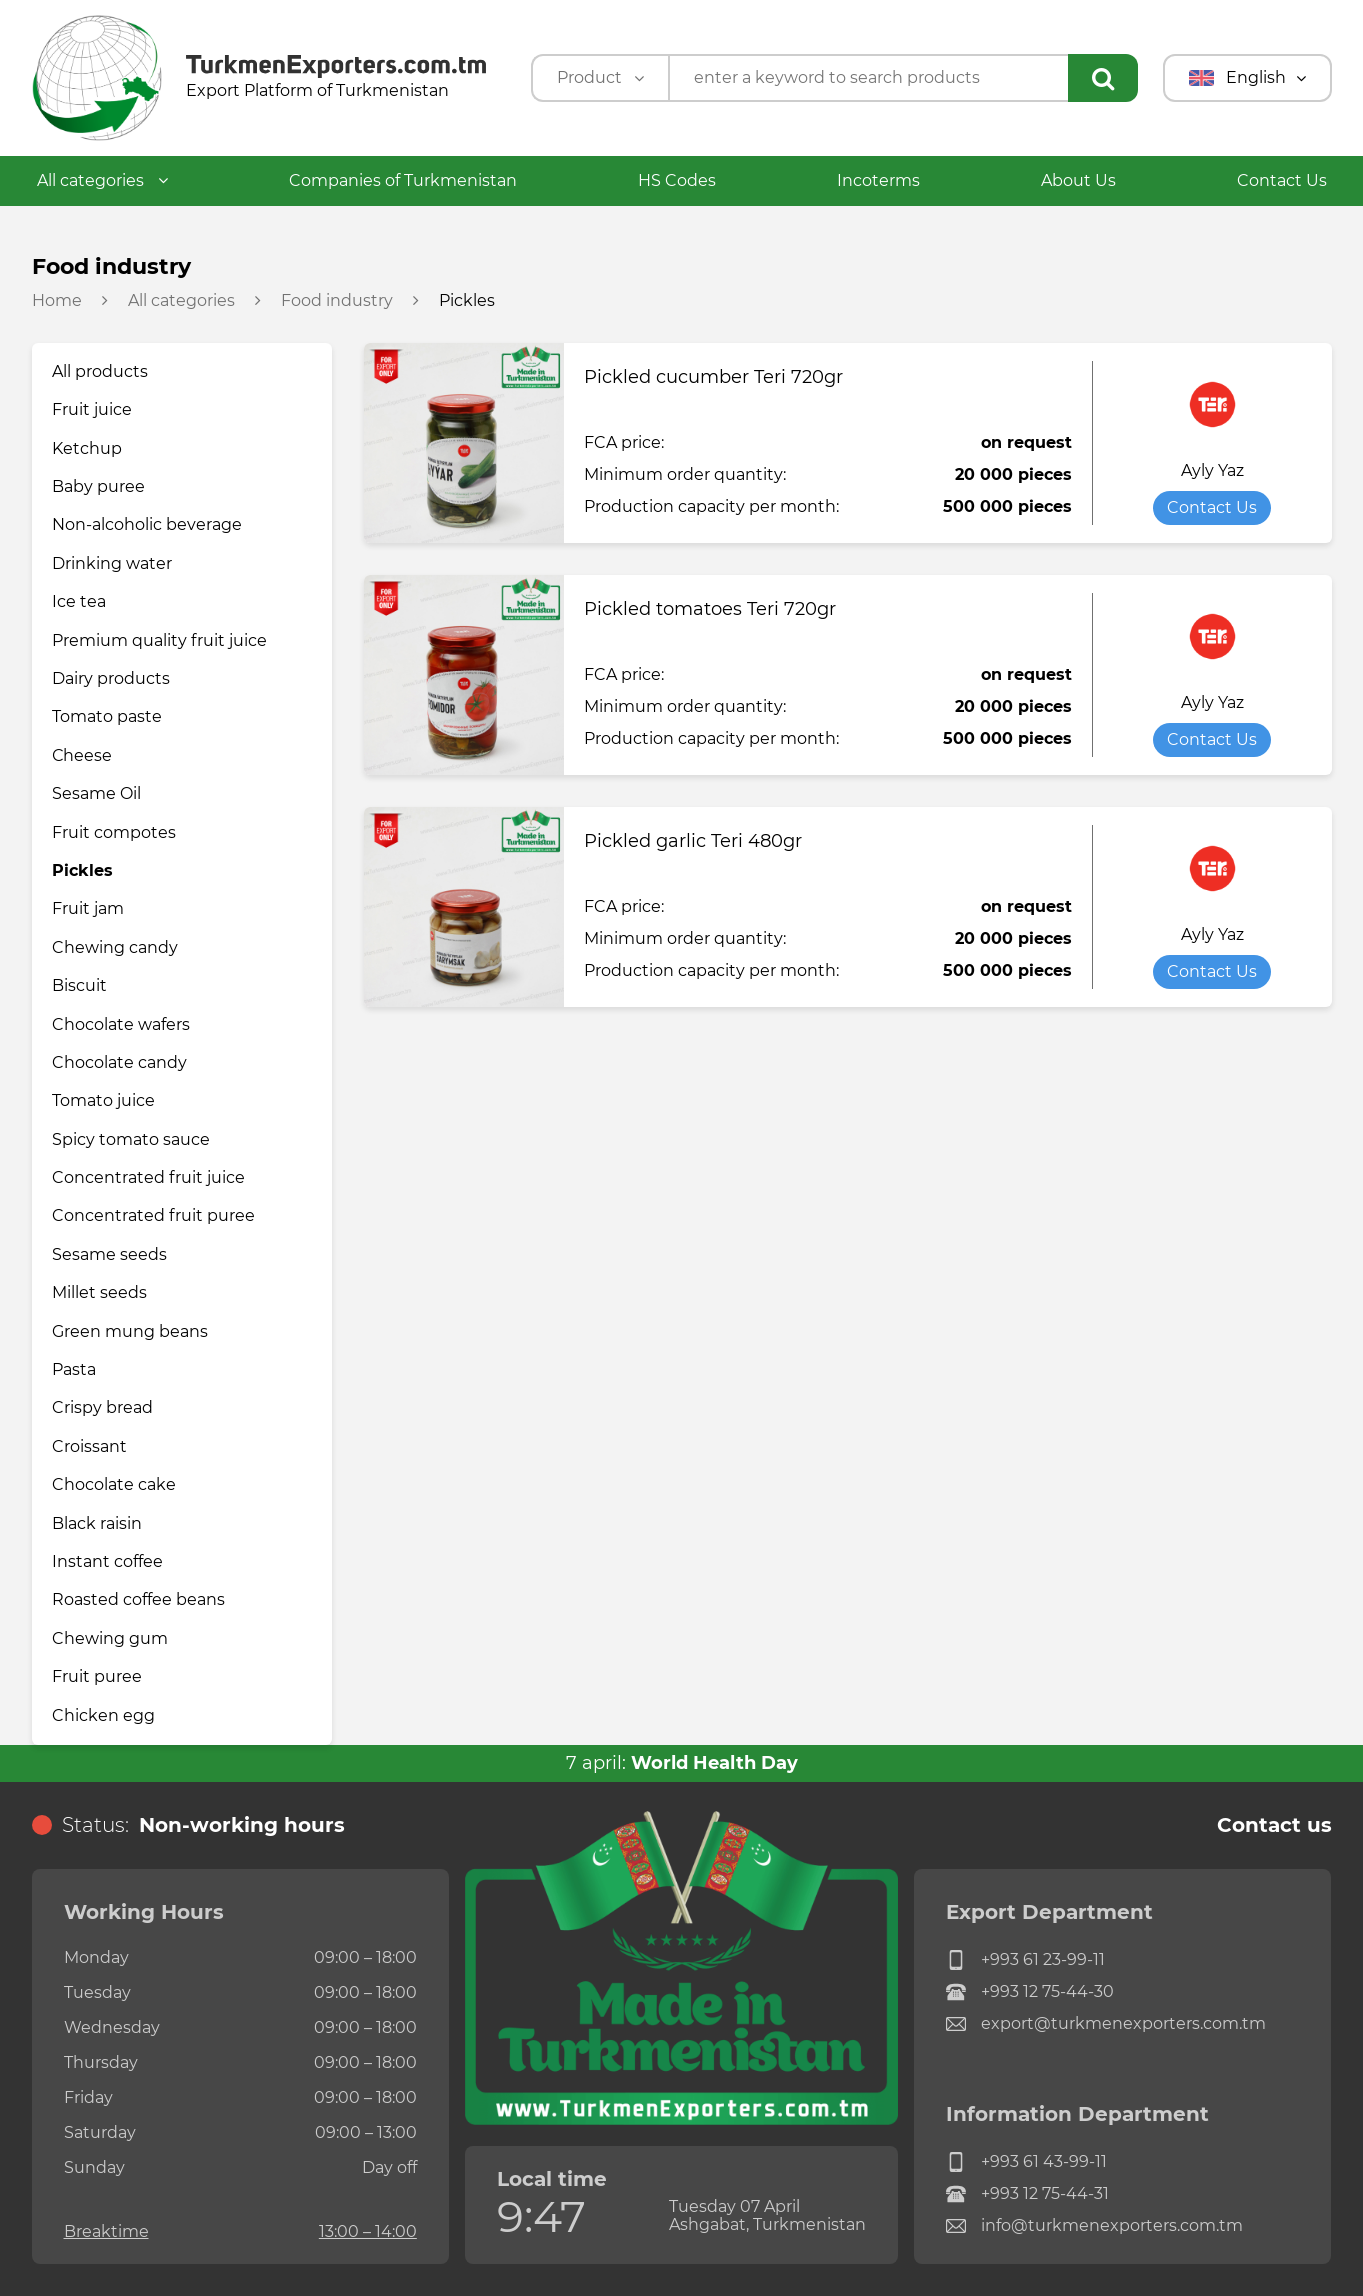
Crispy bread (102, 1407)
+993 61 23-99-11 (1025, 1960)
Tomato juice (103, 1100)
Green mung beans (130, 1331)
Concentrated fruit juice (148, 1177)
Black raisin (97, 1523)
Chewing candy (115, 947)
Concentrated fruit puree (153, 1215)
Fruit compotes (114, 832)
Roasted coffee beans (138, 1599)
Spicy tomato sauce (131, 1139)
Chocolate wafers (121, 1024)
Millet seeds (99, 1292)
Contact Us (1282, 180)
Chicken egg (103, 1715)
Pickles (82, 870)
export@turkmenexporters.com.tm (1106, 2024)
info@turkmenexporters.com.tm (1094, 2226)
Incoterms (878, 180)
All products (100, 371)
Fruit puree (97, 1676)
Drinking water (112, 563)
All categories (102, 180)
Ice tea (79, 601)
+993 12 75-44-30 (1030, 1992)
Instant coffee (107, 1561)
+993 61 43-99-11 (1026, 2162)
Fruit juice (92, 409)
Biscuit (79, 985)
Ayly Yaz (1212, 471)
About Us (1078, 180)
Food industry (337, 301)
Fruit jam (88, 908)
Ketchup (87, 448)
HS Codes (677, 180)
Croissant (89, 1446)
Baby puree (98, 486)
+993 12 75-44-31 (1027, 2194)
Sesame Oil (96, 793)
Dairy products (111, 678)
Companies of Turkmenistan (403, 180)
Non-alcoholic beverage (147, 524)
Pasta (74, 1369)
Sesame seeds (109, 1254)
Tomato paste (107, 716)
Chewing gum (110, 1638)
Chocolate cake (114, 1484)
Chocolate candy (119, 1062)
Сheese (82, 755)
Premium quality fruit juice (159, 640)
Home (57, 301)
